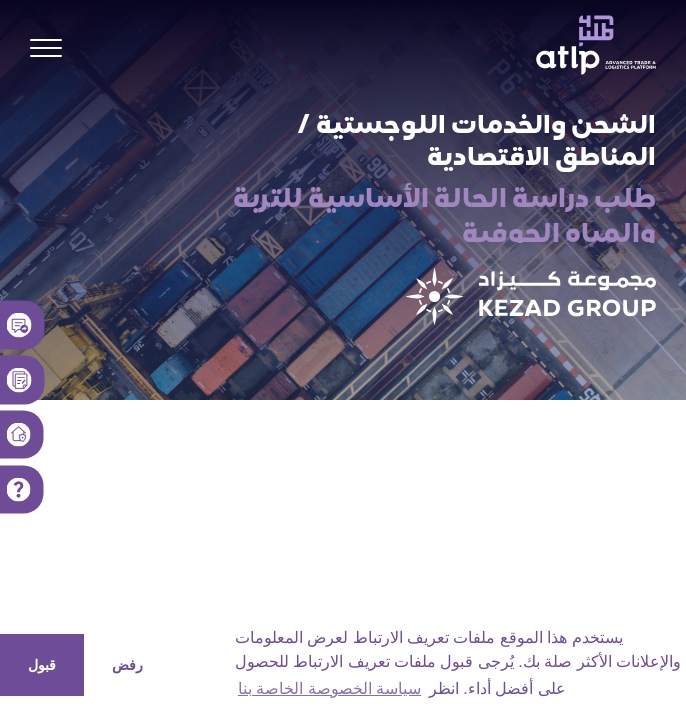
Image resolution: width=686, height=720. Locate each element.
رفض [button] (127, 665)
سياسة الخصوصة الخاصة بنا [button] (329, 688)
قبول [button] (42, 665)
